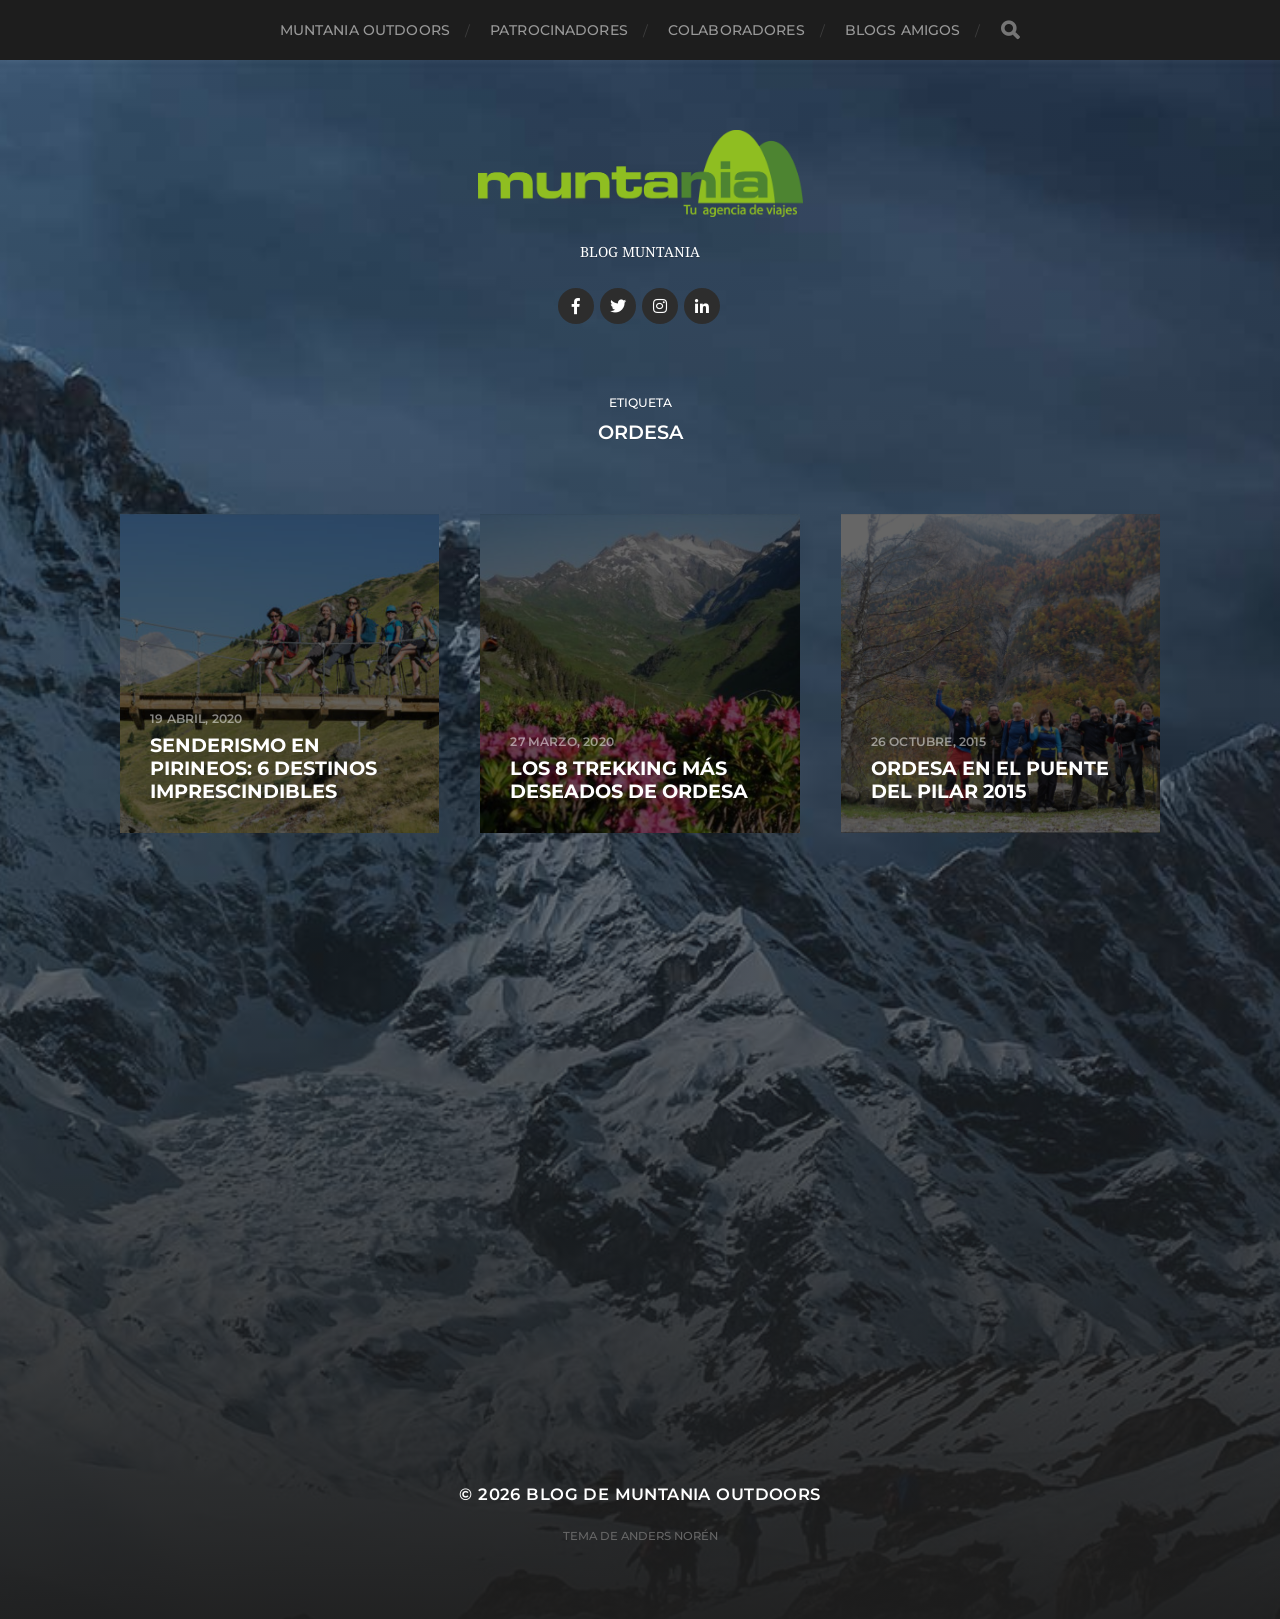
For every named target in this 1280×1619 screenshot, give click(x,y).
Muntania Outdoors (365, 30)
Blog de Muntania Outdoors (673, 1494)
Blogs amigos (903, 30)
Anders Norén (669, 1536)
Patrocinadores (559, 30)
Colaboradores (736, 30)
